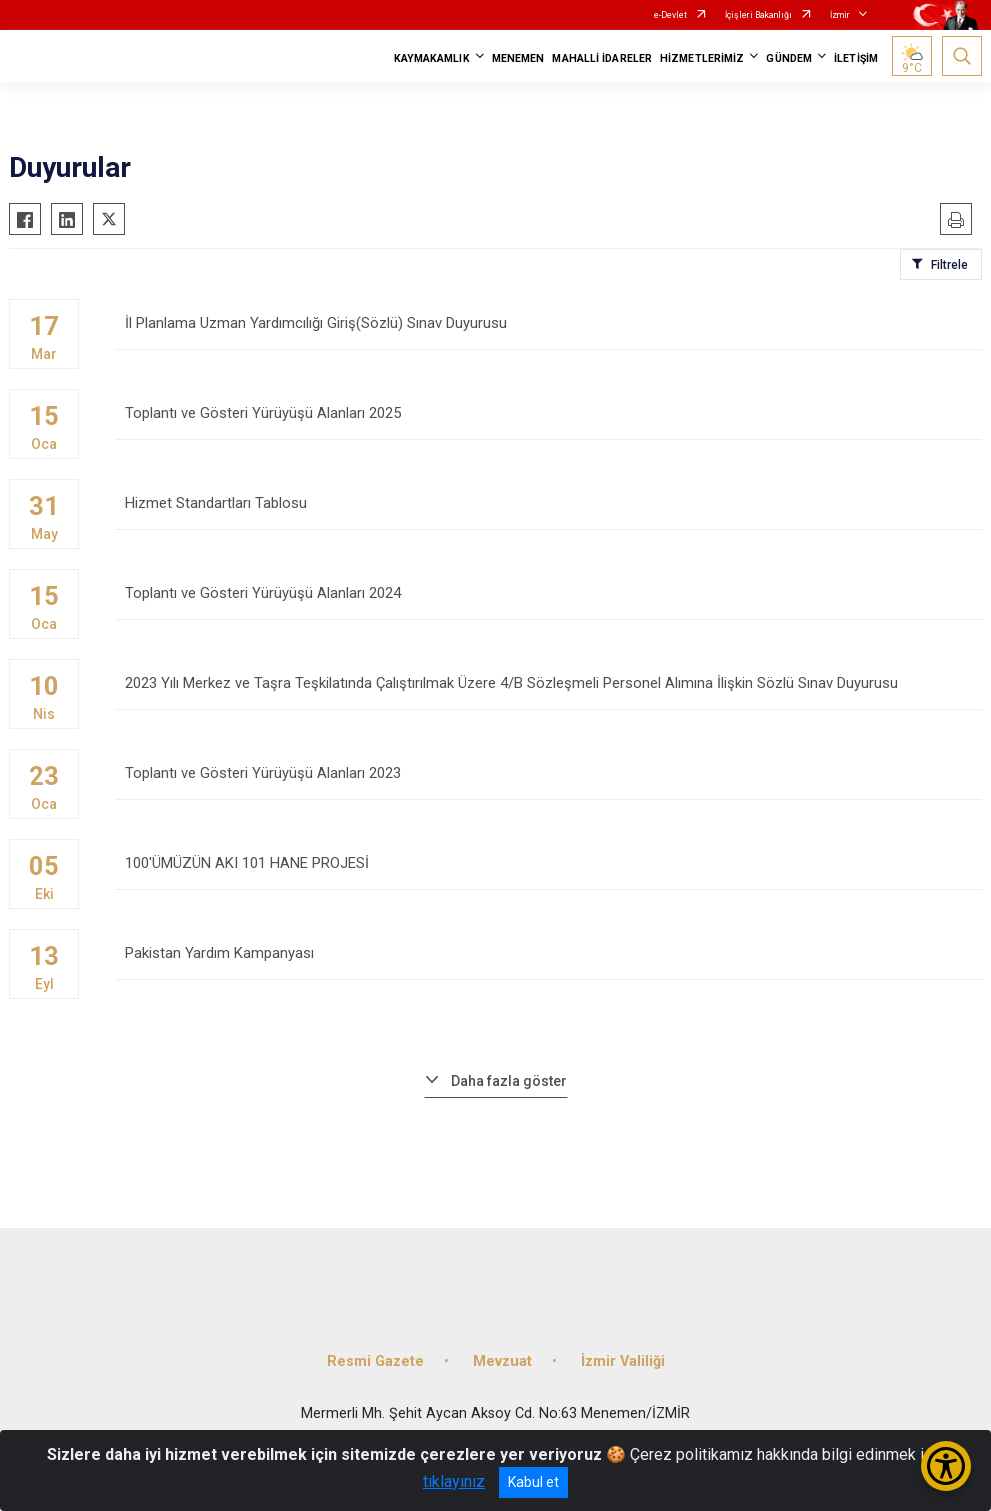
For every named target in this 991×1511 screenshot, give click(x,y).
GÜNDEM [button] (789, 58)
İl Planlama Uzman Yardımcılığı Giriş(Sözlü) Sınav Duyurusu (548, 332)
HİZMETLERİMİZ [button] (702, 58)
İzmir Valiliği (623, 1361)
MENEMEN (518, 58)
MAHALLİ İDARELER (602, 58)
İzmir (840, 15)
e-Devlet (670, 15)
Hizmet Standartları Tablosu (548, 512)
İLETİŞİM (856, 58)
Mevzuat (502, 1361)
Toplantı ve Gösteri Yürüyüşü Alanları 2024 (548, 602)
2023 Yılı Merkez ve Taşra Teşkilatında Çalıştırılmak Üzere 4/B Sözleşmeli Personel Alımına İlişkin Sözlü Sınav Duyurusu (548, 692)
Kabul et (533, 1482)
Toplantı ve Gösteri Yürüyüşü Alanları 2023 (548, 782)
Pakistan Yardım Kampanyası (548, 962)
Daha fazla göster (509, 1081)
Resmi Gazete (375, 1361)
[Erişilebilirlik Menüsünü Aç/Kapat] (946, 1466)
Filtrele (949, 265)
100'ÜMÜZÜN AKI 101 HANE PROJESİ (548, 872)
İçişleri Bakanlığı (758, 15)
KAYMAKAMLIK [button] (432, 58)
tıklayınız (454, 1481)
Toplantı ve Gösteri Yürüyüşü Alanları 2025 (548, 422)
